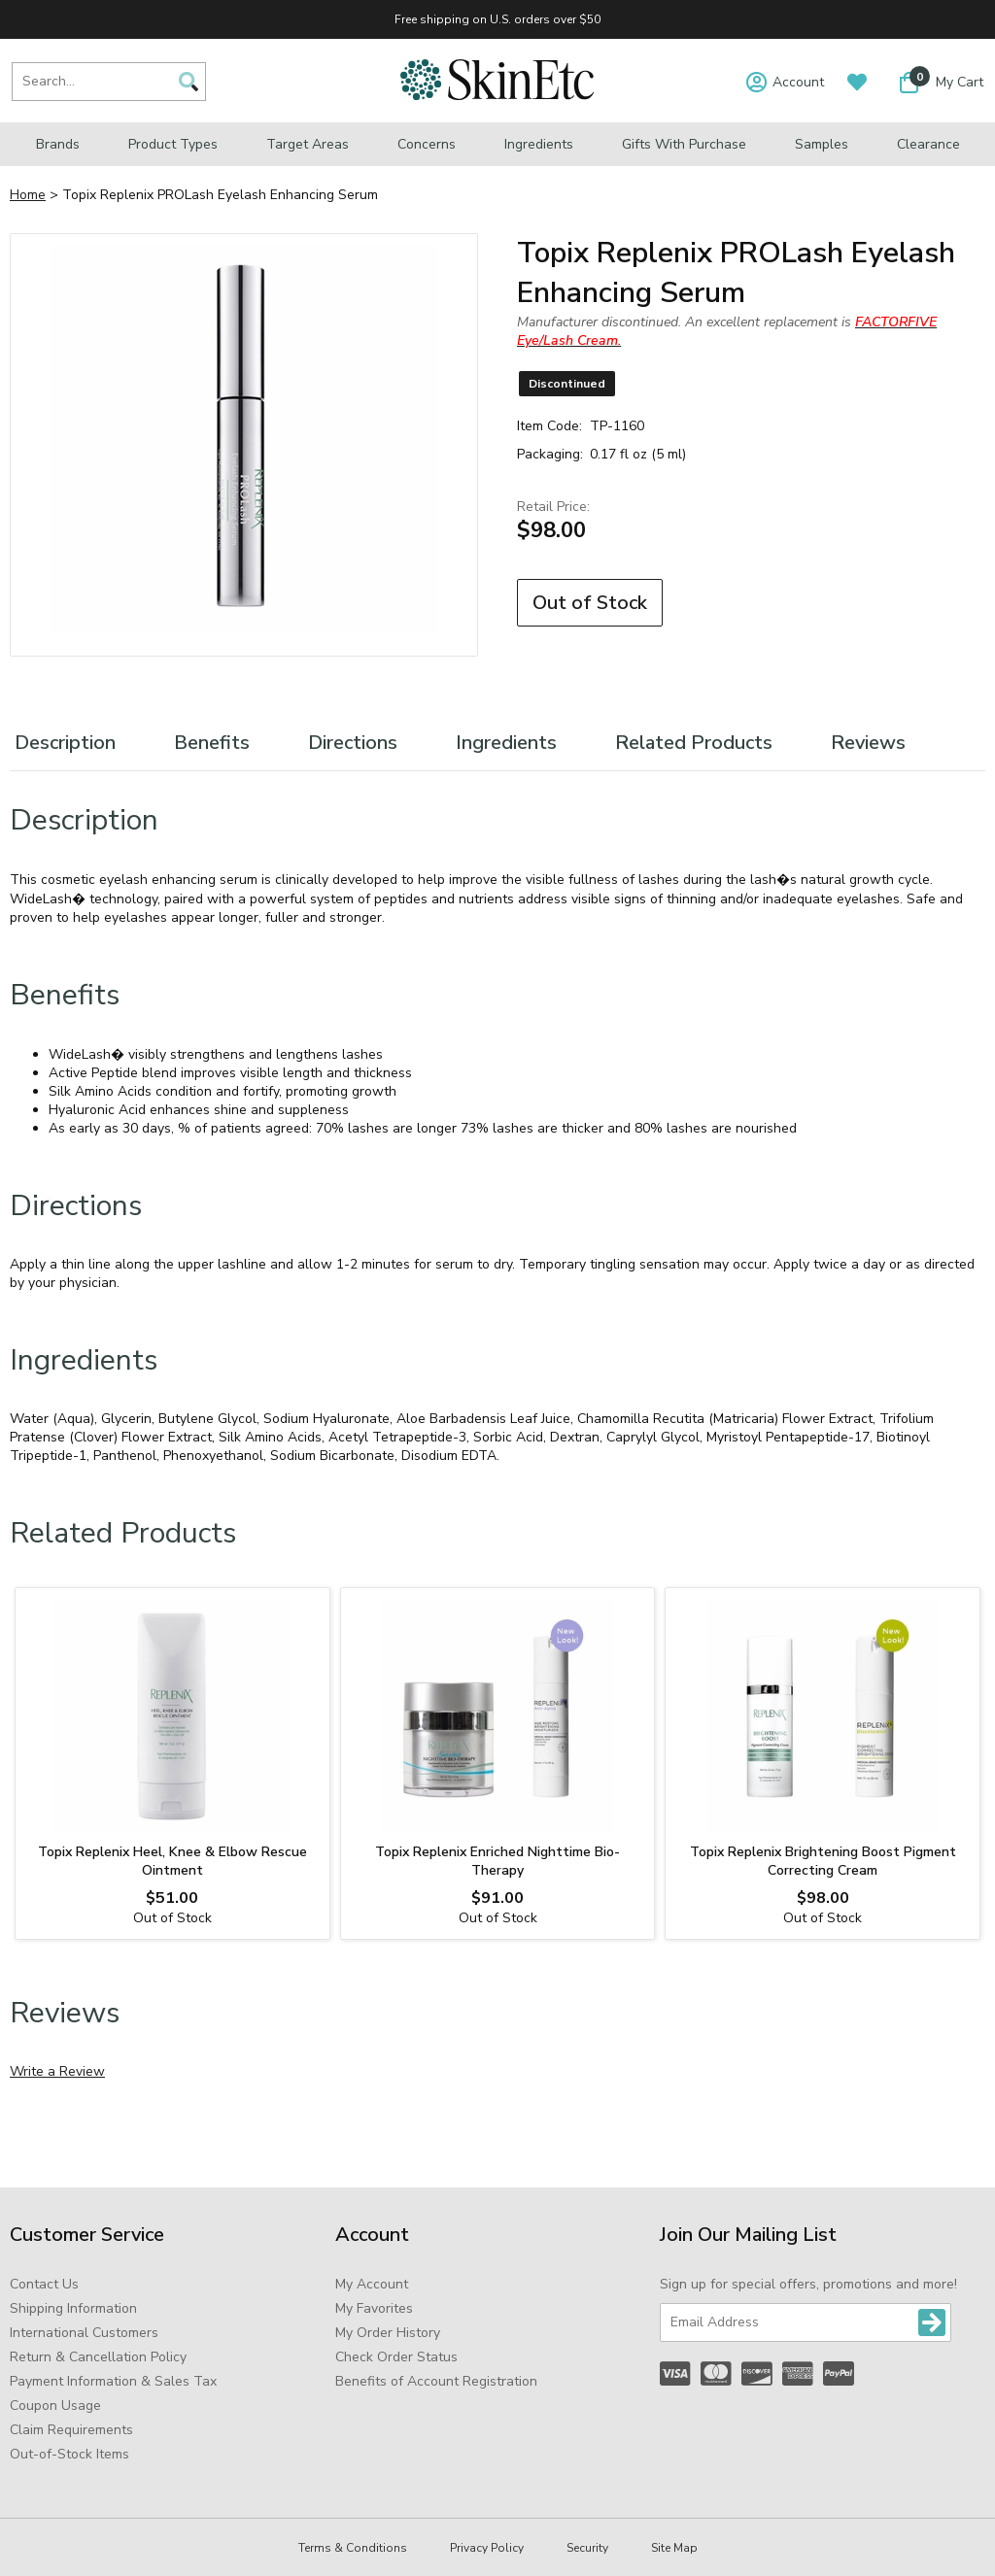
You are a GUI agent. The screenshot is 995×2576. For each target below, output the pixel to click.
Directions (352, 742)
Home (28, 195)
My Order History (387, 2332)
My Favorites (374, 2308)
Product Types (173, 144)
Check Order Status (396, 2357)
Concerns (426, 144)
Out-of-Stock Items (69, 2454)
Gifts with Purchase (684, 144)
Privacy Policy (487, 2548)
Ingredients (538, 144)
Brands (58, 144)
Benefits (212, 742)
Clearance (928, 144)
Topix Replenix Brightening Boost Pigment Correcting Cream (823, 1861)
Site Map (674, 2548)
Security (587, 2548)
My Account (371, 2284)
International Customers (84, 2332)
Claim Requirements (71, 2430)
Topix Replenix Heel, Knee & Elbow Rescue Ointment (172, 1861)
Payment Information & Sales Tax (113, 2381)
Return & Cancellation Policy (98, 2357)
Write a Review (57, 2071)
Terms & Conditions (352, 2548)
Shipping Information (73, 2308)
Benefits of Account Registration (436, 2381)
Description (65, 742)
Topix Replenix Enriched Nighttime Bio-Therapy (497, 1861)
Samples (821, 144)
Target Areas (307, 144)
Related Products (693, 742)
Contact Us (44, 2284)
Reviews (868, 742)
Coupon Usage (55, 2405)
